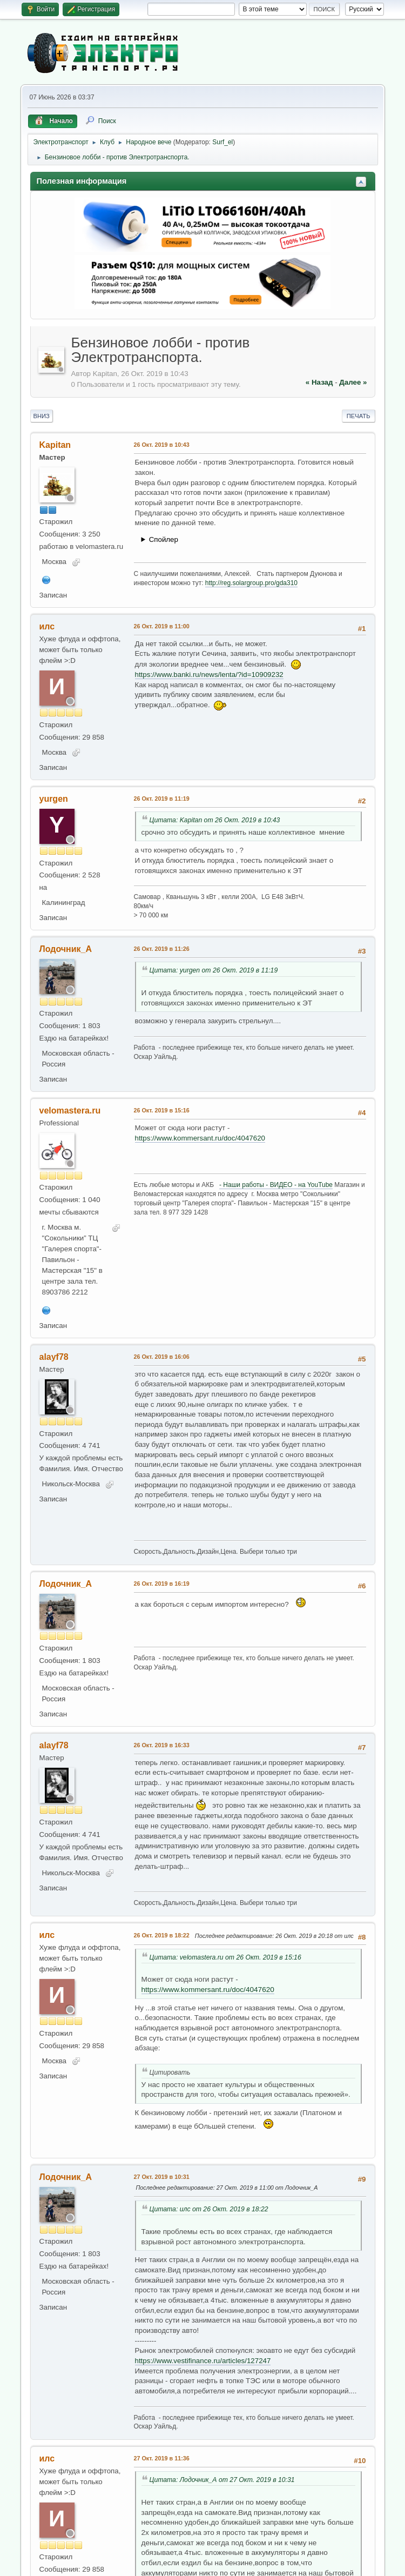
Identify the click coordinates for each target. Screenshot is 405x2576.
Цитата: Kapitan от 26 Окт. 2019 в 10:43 (215, 820)
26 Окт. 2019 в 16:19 (162, 1583)
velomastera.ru (70, 1110)
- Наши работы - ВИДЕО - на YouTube (276, 1185)
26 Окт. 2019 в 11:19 (162, 798)
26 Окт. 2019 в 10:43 (162, 444)
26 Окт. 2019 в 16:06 (162, 1356)
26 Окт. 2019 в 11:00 (162, 626)
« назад (319, 382)
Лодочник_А (65, 949)
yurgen (53, 798)
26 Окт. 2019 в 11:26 (162, 948)
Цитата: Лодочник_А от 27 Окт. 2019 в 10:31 (222, 2480)
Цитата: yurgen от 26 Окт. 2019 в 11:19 (214, 970)
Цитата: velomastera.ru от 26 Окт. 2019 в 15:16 (225, 1957)
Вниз (41, 416)
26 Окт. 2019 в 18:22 (162, 1935)
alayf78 (54, 1356)
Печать (358, 416)
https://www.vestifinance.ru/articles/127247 (203, 2361)
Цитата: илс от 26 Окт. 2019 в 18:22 (209, 2209)
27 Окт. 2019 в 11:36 (162, 2458)
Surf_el (222, 142)
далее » (353, 382)
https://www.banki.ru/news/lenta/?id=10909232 (209, 674)
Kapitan (55, 445)
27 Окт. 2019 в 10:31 (162, 2177)
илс (47, 626)
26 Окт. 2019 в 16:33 (162, 1745)
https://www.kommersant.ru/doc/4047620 (200, 1138)
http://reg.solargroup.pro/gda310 (251, 583)
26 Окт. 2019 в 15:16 (162, 1110)
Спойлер (163, 539)
